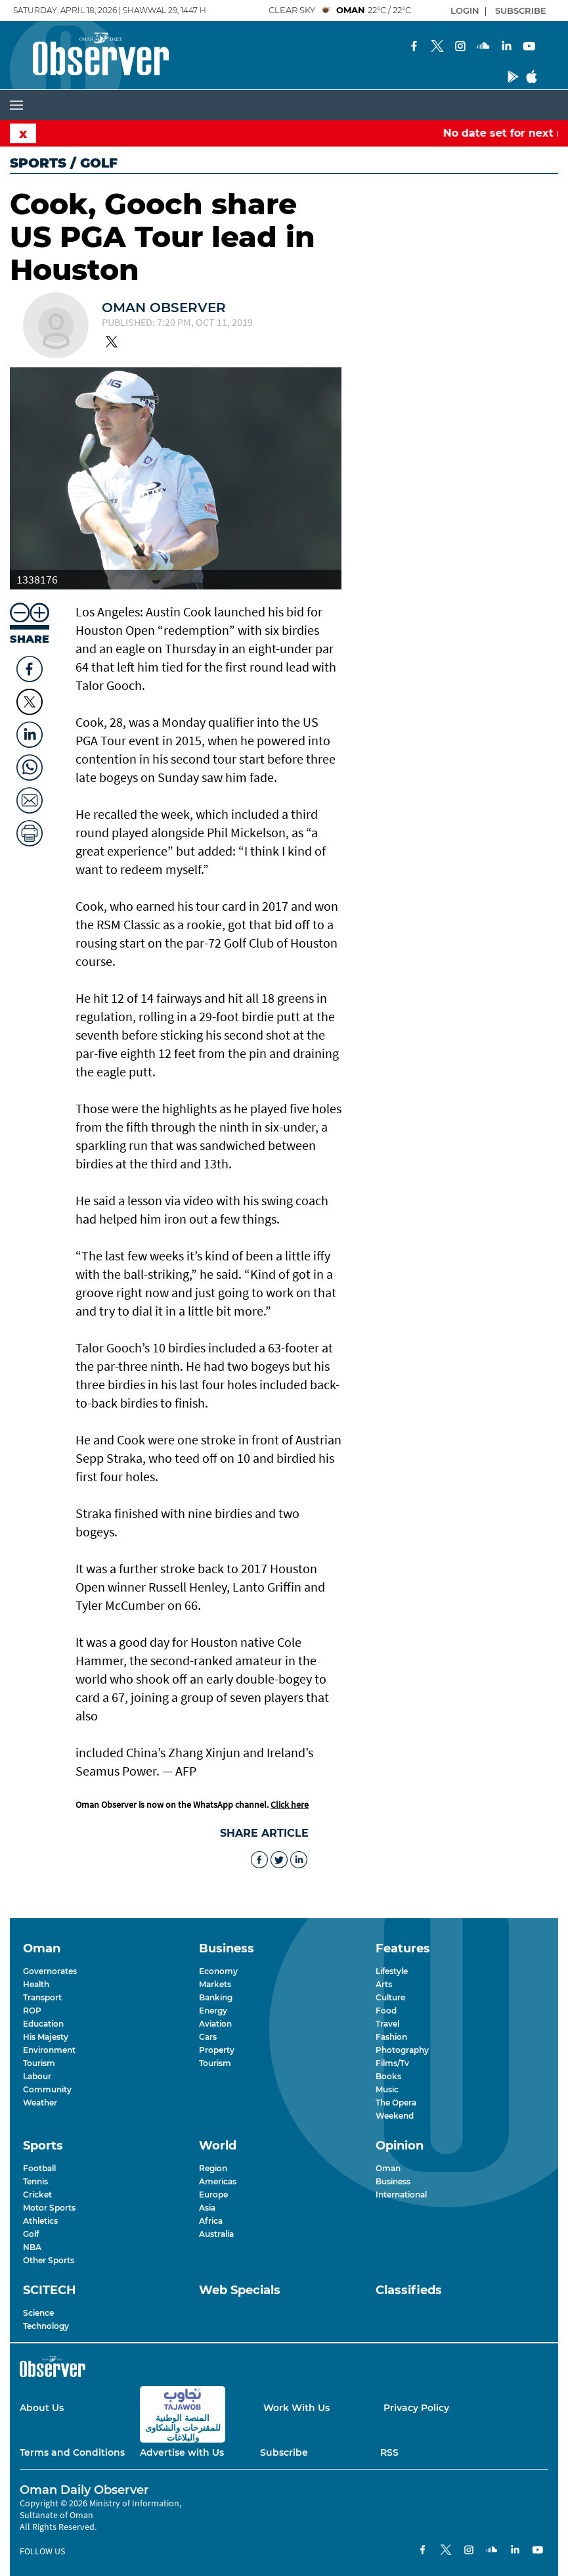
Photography (402, 2050)
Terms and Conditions (72, 2452)
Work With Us (296, 2408)
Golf (31, 2234)
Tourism (39, 2063)
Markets (215, 1984)
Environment (49, 2050)
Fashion (391, 2037)
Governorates (50, 1971)
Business (393, 2181)
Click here (290, 1804)
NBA (32, 2247)
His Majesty (45, 2037)
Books (388, 2076)
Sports (38, 163)
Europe (213, 2194)
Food (386, 2010)
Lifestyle (392, 1971)
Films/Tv (392, 2063)
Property (216, 2050)
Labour (37, 2076)
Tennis (35, 2181)
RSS (389, 2452)
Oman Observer (164, 307)
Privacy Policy (416, 2408)
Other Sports (48, 2260)
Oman (388, 2168)
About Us (42, 2408)
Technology (46, 2326)
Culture (390, 1997)
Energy (213, 2010)
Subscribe (284, 2452)
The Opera (396, 2102)
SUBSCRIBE (520, 10)
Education (43, 2024)
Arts (384, 1984)
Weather (40, 2102)
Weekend (395, 2116)
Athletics (40, 2221)
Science (38, 2313)
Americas (217, 2181)
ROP (32, 2010)
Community (47, 2089)
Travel (387, 2024)
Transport (42, 1997)
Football (39, 2168)
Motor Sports (49, 2208)
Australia (216, 2234)
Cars (208, 2037)
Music (387, 2089)
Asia (207, 2208)
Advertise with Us (182, 2452)
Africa (211, 2221)
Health (36, 1984)
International (401, 2194)
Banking (215, 1997)
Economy (218, 1971)
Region (213, 2168)
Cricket (37, 2194)
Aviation (215, 2024)
